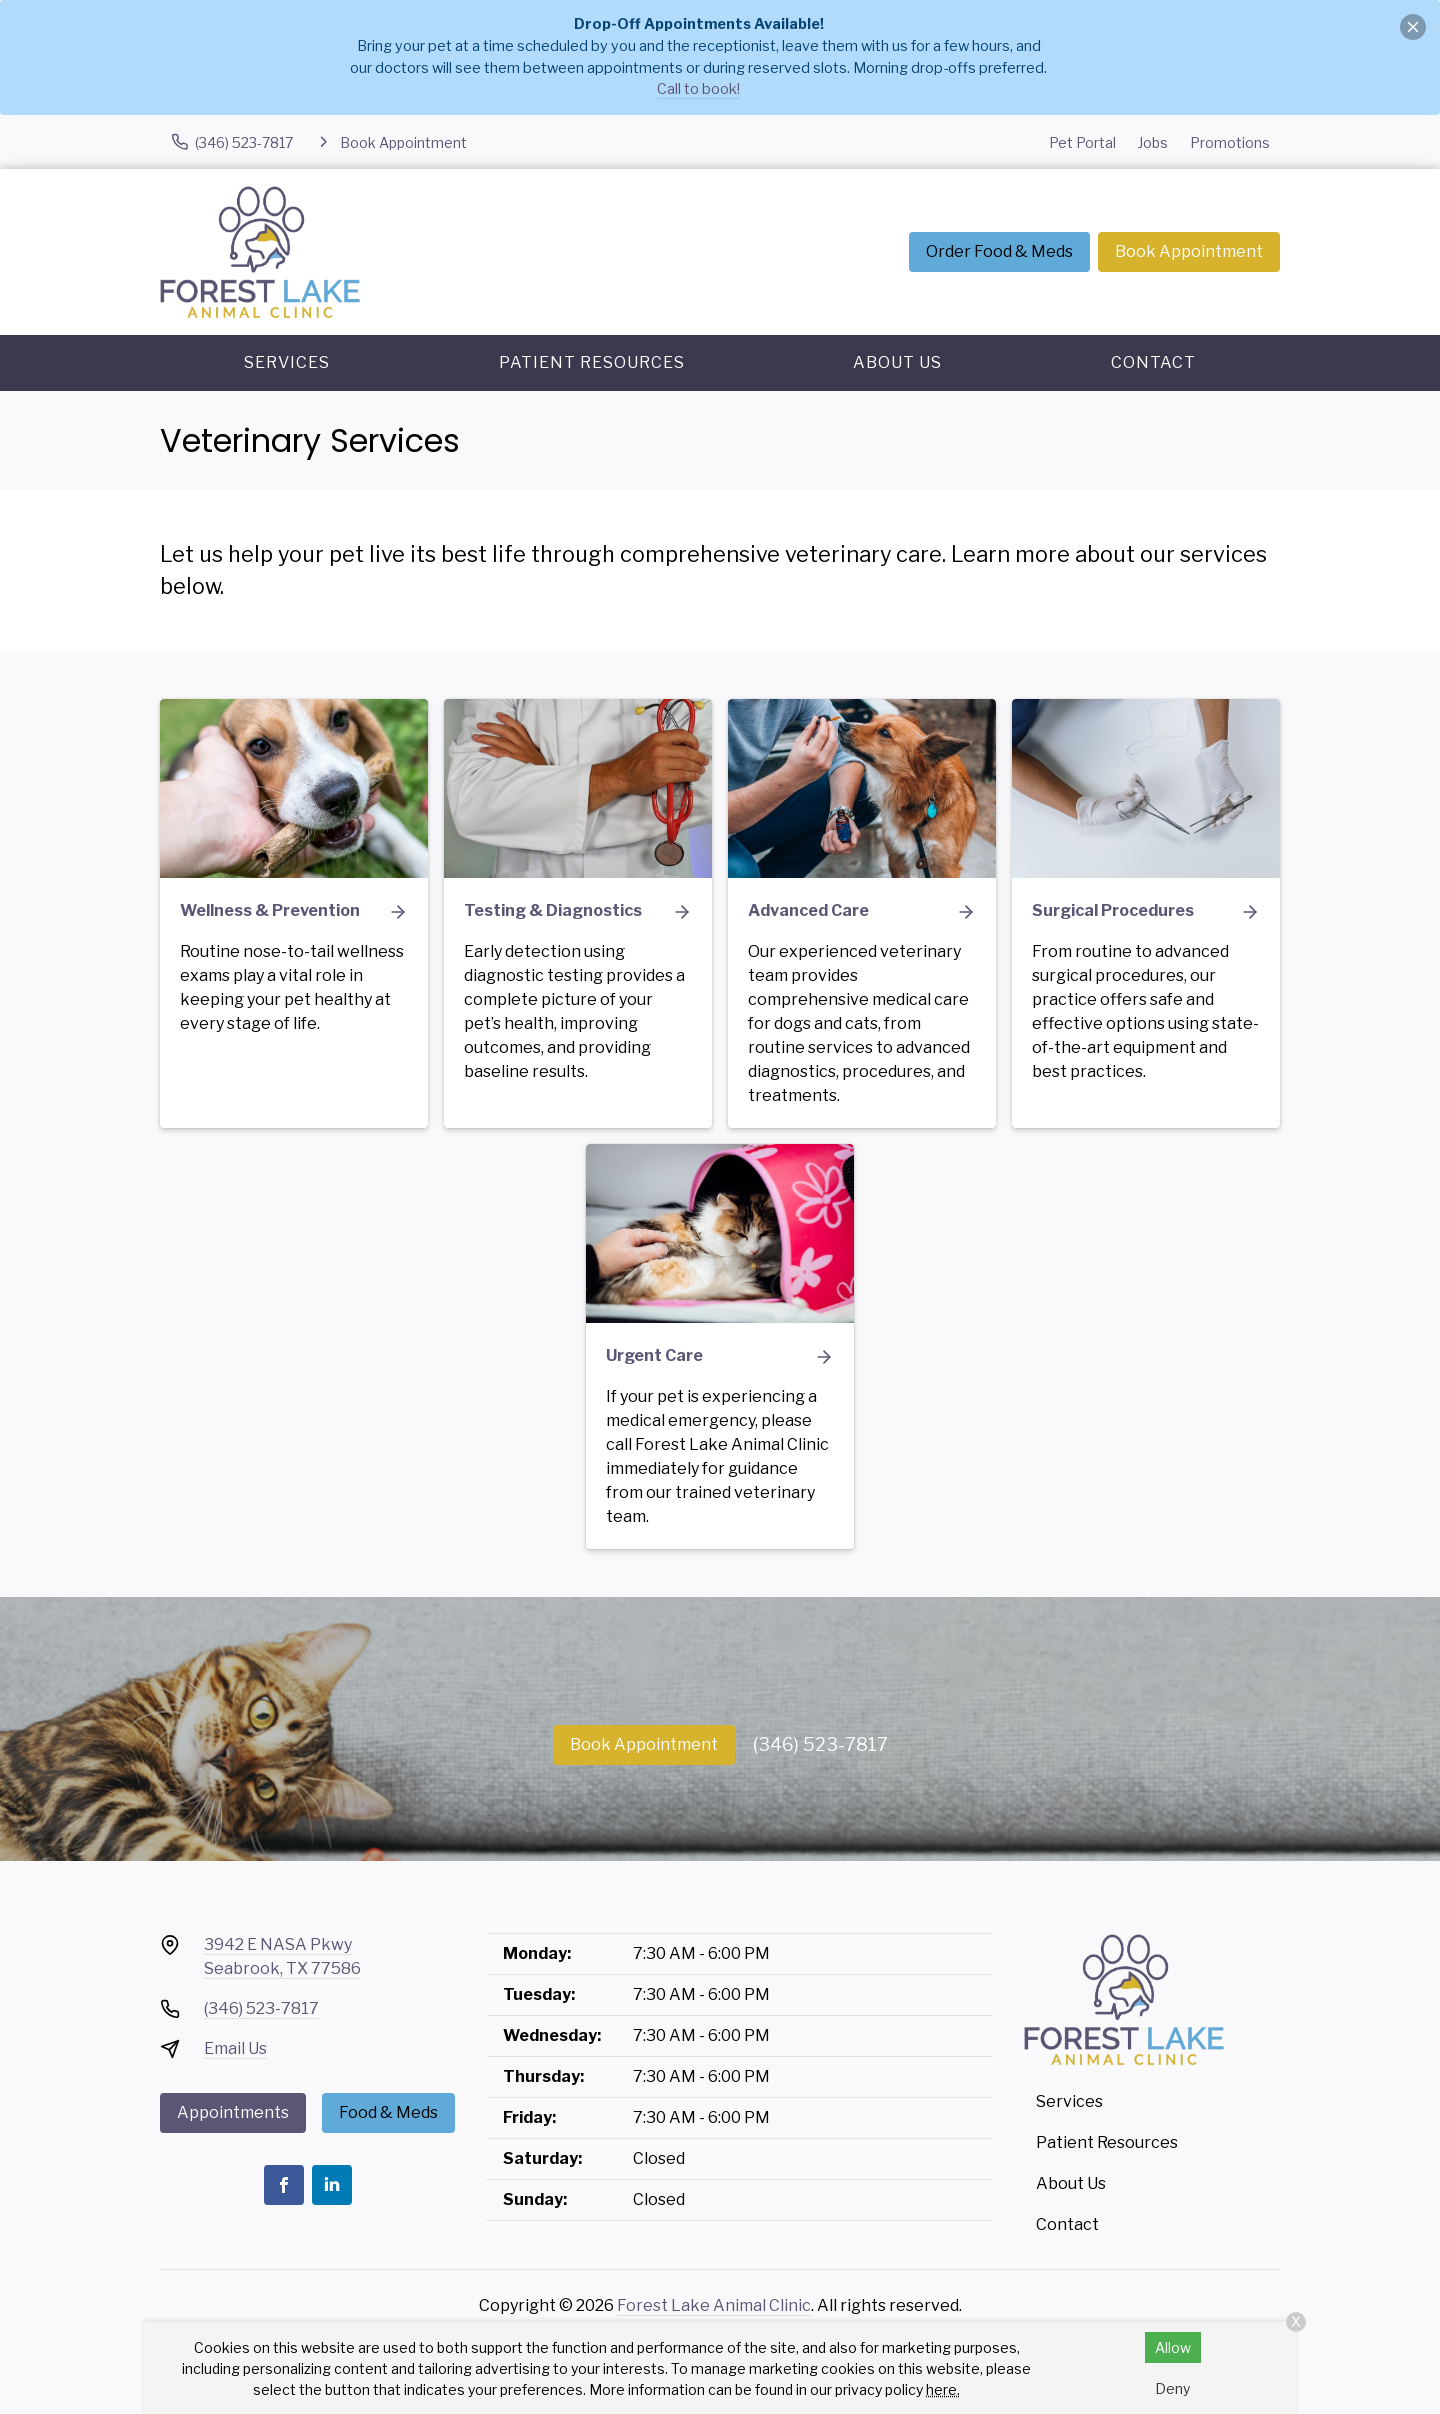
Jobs (1153, 142)
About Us (897, 362)
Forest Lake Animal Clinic (714, 2305)
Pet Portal (1082, 142)
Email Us (235, 2048)
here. (943, 2389)
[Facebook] (284, 2185)
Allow (1173, 2347)
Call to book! (698, 89)
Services (287, 362)
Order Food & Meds (999, 251)
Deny (1172, 2388)
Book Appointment (1189, 251)
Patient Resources (592, 362)
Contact (1153, 362)
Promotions (1230, 142)
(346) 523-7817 (820, 1744)
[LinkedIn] (332, 2185)
